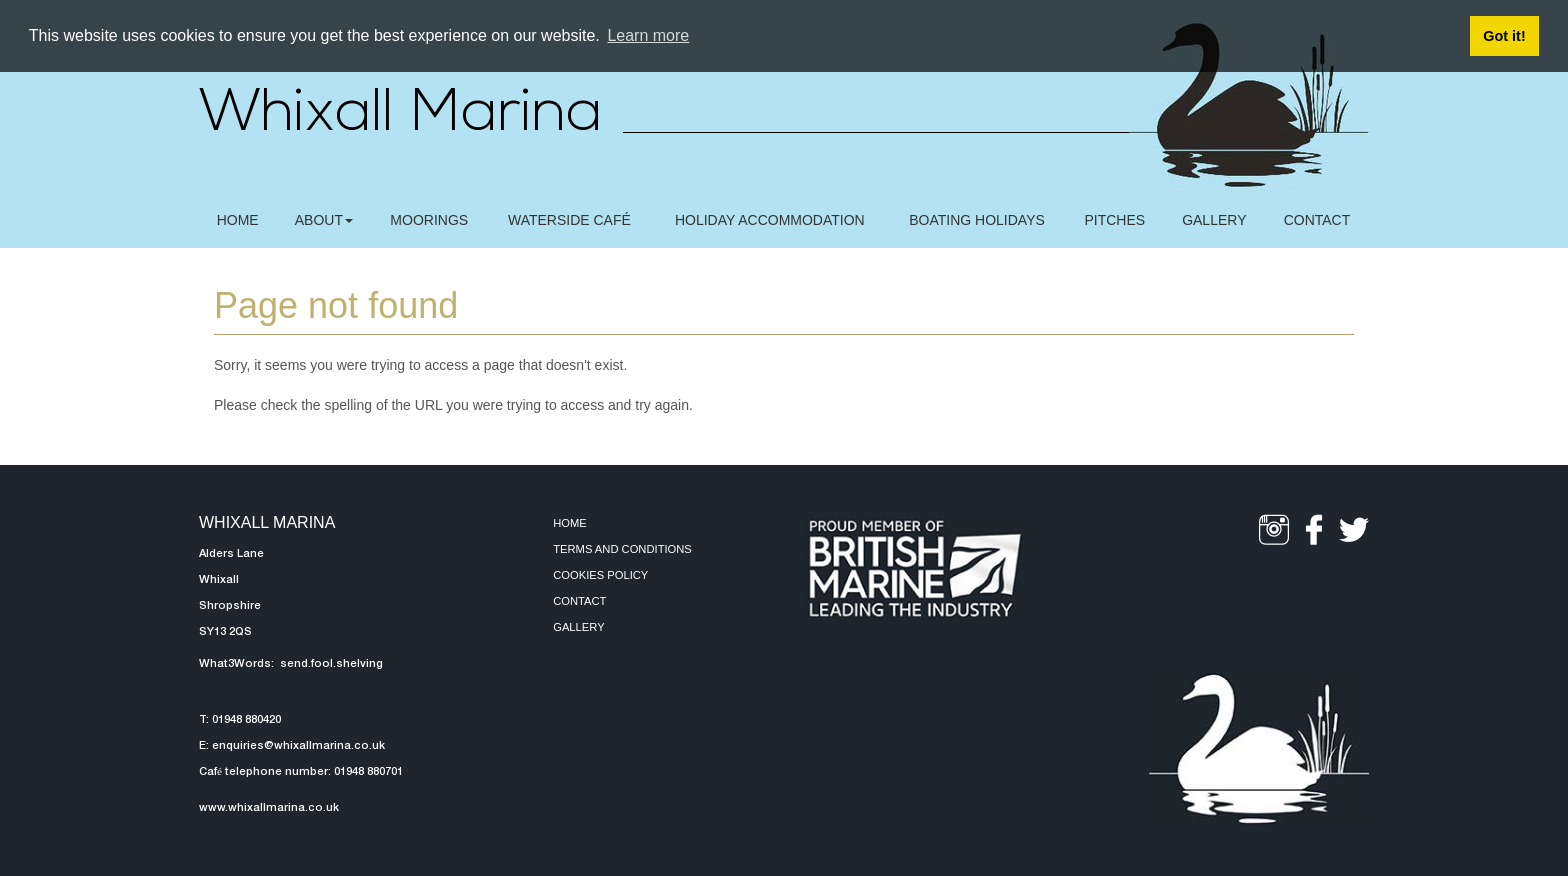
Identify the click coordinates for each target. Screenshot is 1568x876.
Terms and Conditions (622, 549)
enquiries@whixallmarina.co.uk (298, 746)
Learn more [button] (648, 35)
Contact (579, 601)
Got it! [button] (1504, 36)
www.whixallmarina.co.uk (269, 808)
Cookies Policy (600, 575)
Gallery (578, 627)
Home (570, 523)
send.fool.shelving (330, 664)
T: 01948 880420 (240, 720)
